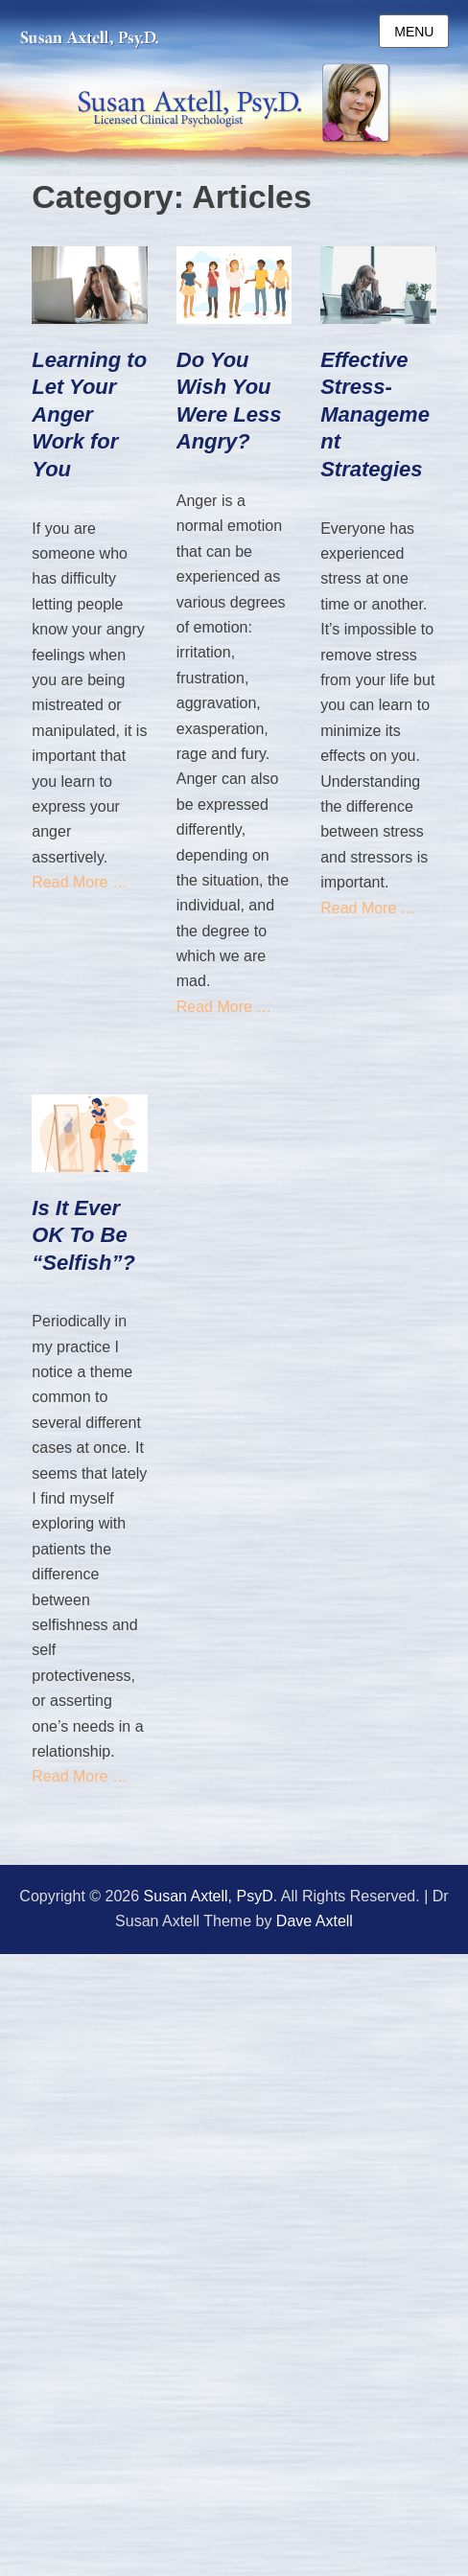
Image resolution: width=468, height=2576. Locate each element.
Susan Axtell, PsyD (208, 1896)
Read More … (80, 882)
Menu (413, 31)
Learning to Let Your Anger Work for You (89, 414)
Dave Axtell (314, 1921)
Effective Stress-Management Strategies (375, 414)
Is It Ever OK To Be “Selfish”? (83, 1235)
